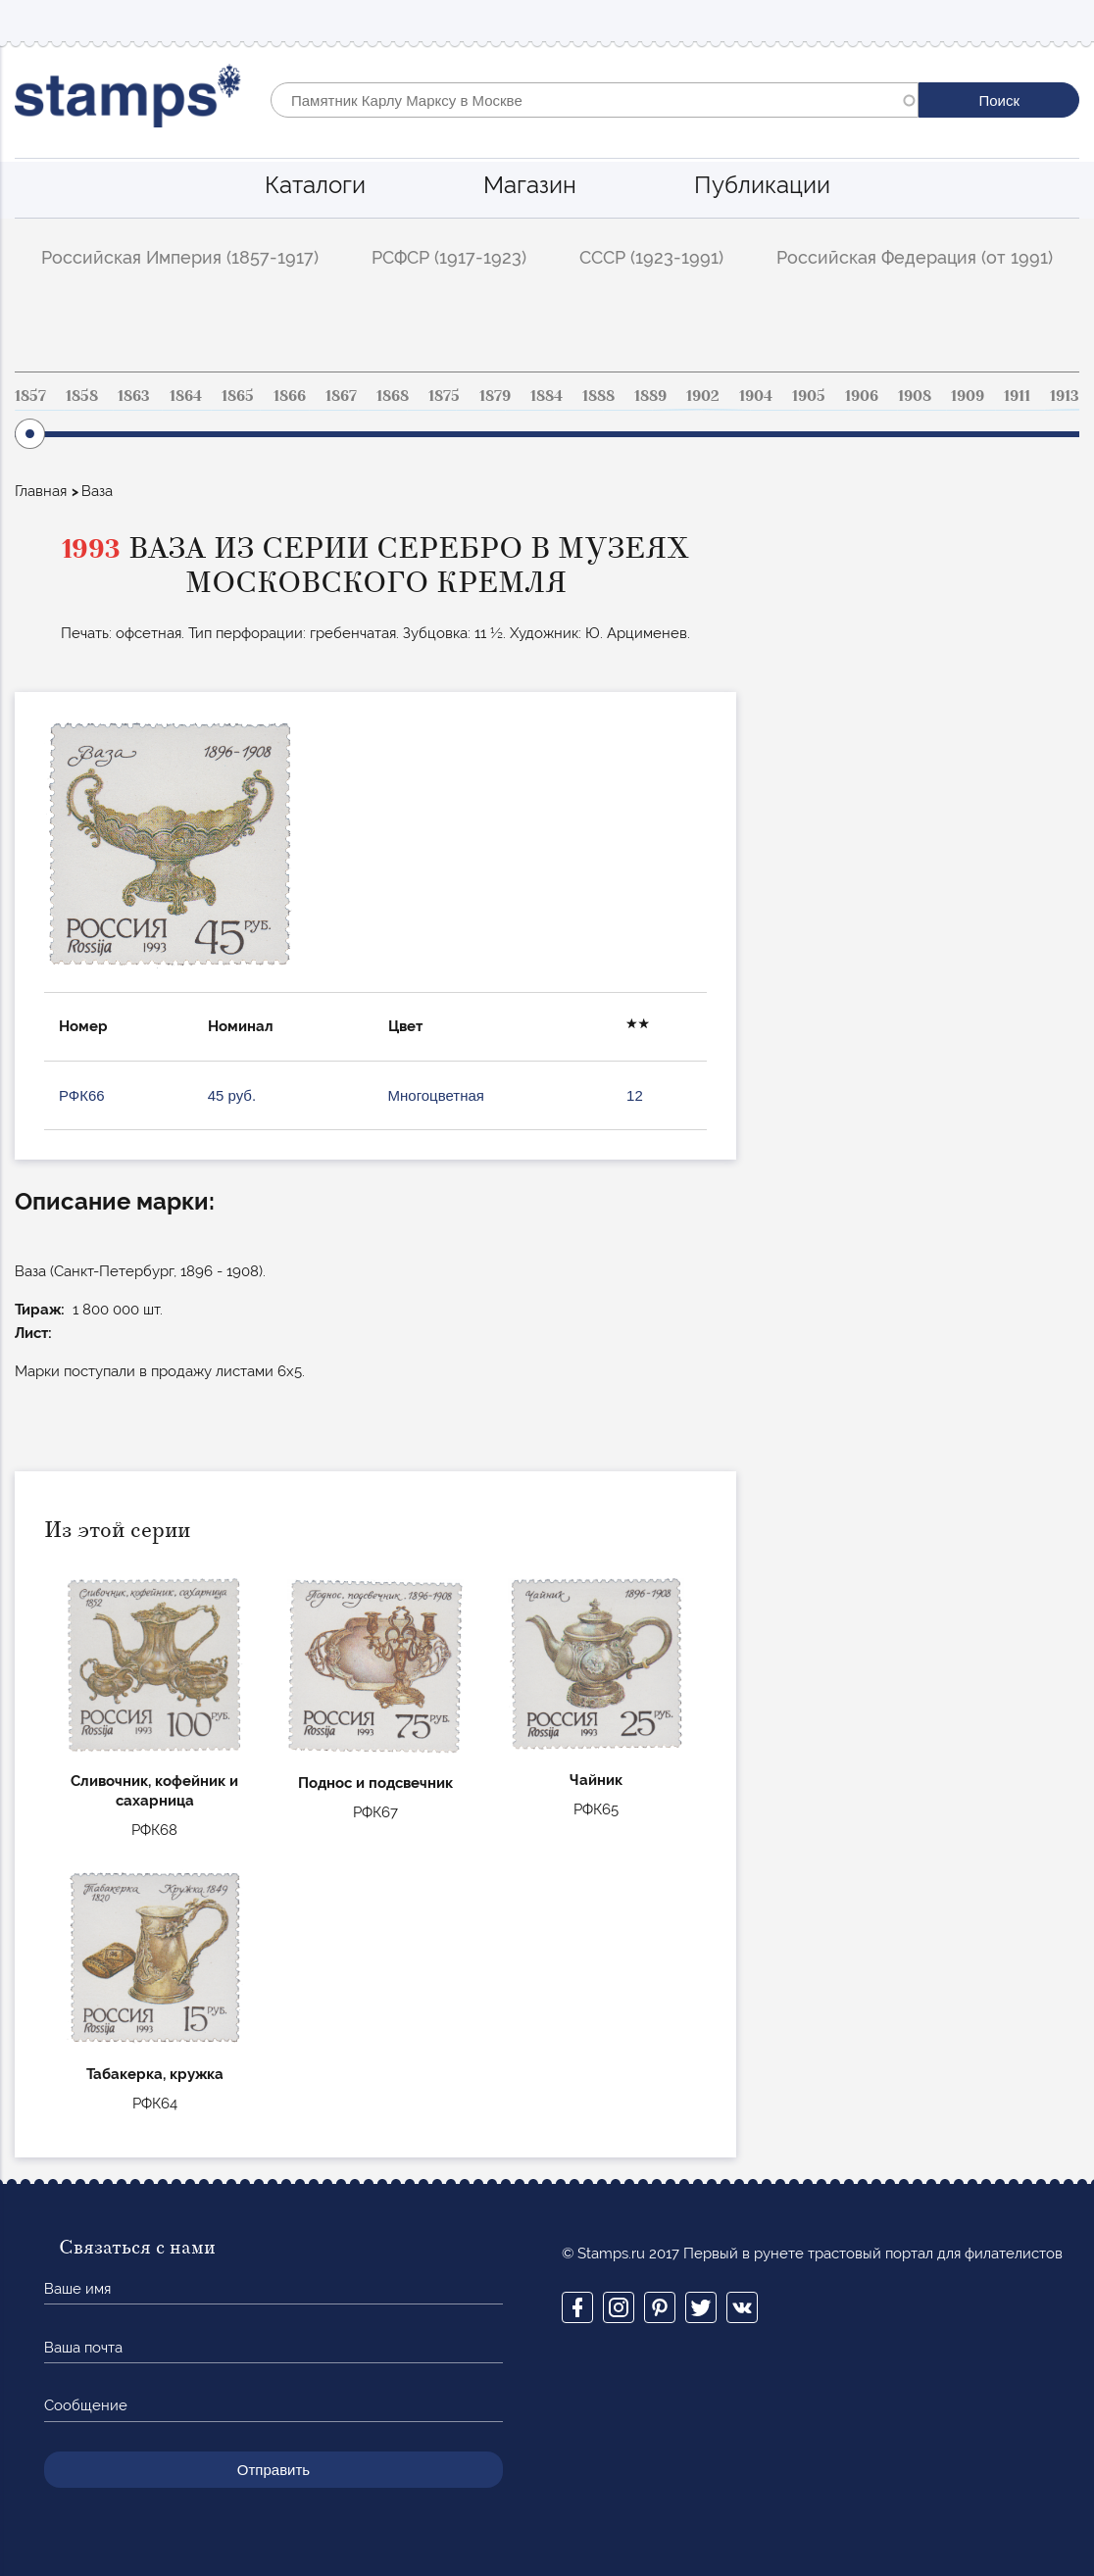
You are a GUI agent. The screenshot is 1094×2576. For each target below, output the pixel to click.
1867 (341, 396)
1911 (1017, 396)
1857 (30, 396)
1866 (290, 396)
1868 (392, 396)
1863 (134, 396)
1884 (546, 396)
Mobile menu (1063, 21)
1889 (650, 396)
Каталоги (315, 185)
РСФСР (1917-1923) (449, 257)
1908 (914, 396)
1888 (598, 396)
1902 (703, 396)
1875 (444, 396)
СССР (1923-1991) (651, 257)
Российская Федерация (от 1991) (914, 257)
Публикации (762, 185)
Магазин (529, 185)
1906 (861, 396)
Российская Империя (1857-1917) (180, 257)
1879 (495, 396)
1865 (238, 396)
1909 (967, 396)
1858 (82, 396)
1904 (755, 396)
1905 (808, 396)
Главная (41, 491)
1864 (186, 396)
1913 (1064, 396)
